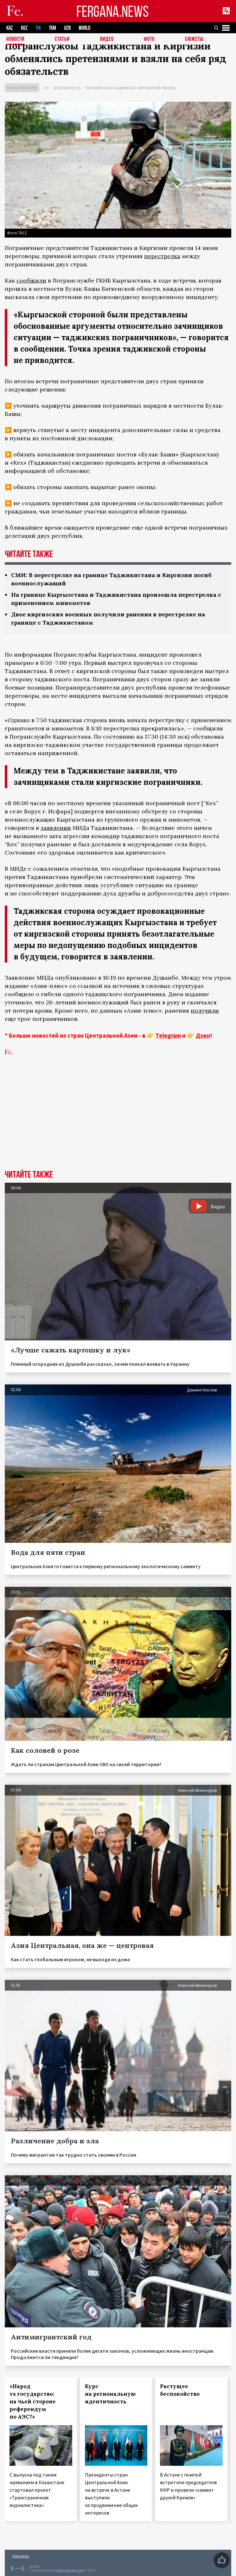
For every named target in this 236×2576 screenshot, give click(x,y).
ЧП (46, 88)
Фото (149, 39)
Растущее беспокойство (180, 2390)
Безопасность (67, 88)
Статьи (62, 39)
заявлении (56, 827)
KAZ (9, 28)
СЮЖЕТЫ (194, 39)
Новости (15, 39)
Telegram (168, 1035)
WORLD (84, 28)
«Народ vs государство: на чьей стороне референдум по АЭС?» (33, 2401)
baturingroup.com (70, 2570)
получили (205, 1010)
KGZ (24, 28)
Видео (107, 39)
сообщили (31, 280)
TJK (38, 28)
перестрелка (162, 256)
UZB (67, 28)
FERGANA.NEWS (112, 11)
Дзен (203, 1035)
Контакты (21, 2556)
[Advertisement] (118, 1122)
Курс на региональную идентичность (110, 2394)
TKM (52, 28)
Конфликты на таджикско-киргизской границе (130, 88)
